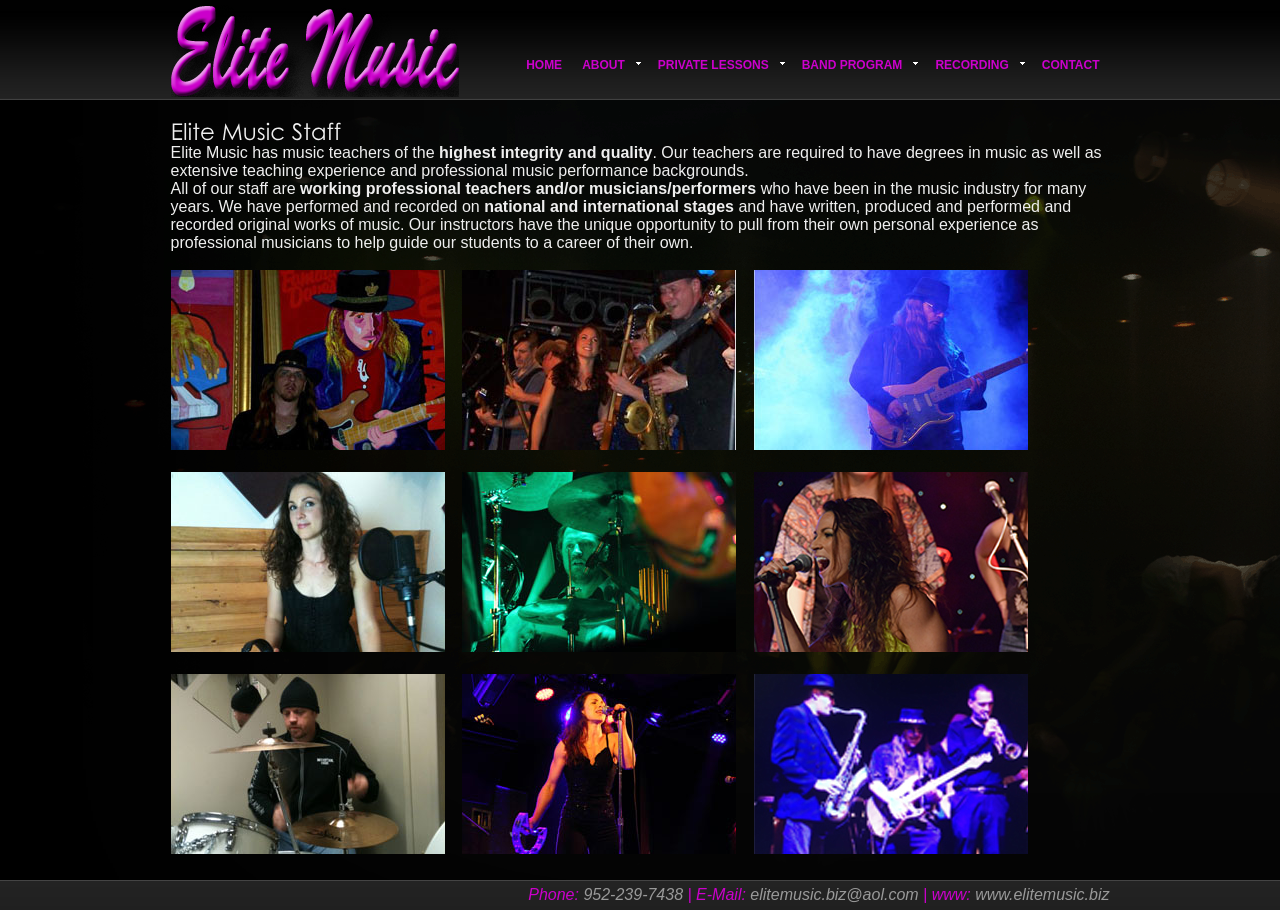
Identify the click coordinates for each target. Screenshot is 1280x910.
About (611, 65)
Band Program (860, 65)
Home (544, 65)
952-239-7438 (633, 894)
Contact (1071, 65)
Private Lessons (721, 65)
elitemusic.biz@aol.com (834, 894)
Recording (979, 65)
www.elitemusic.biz (1042, 894)
